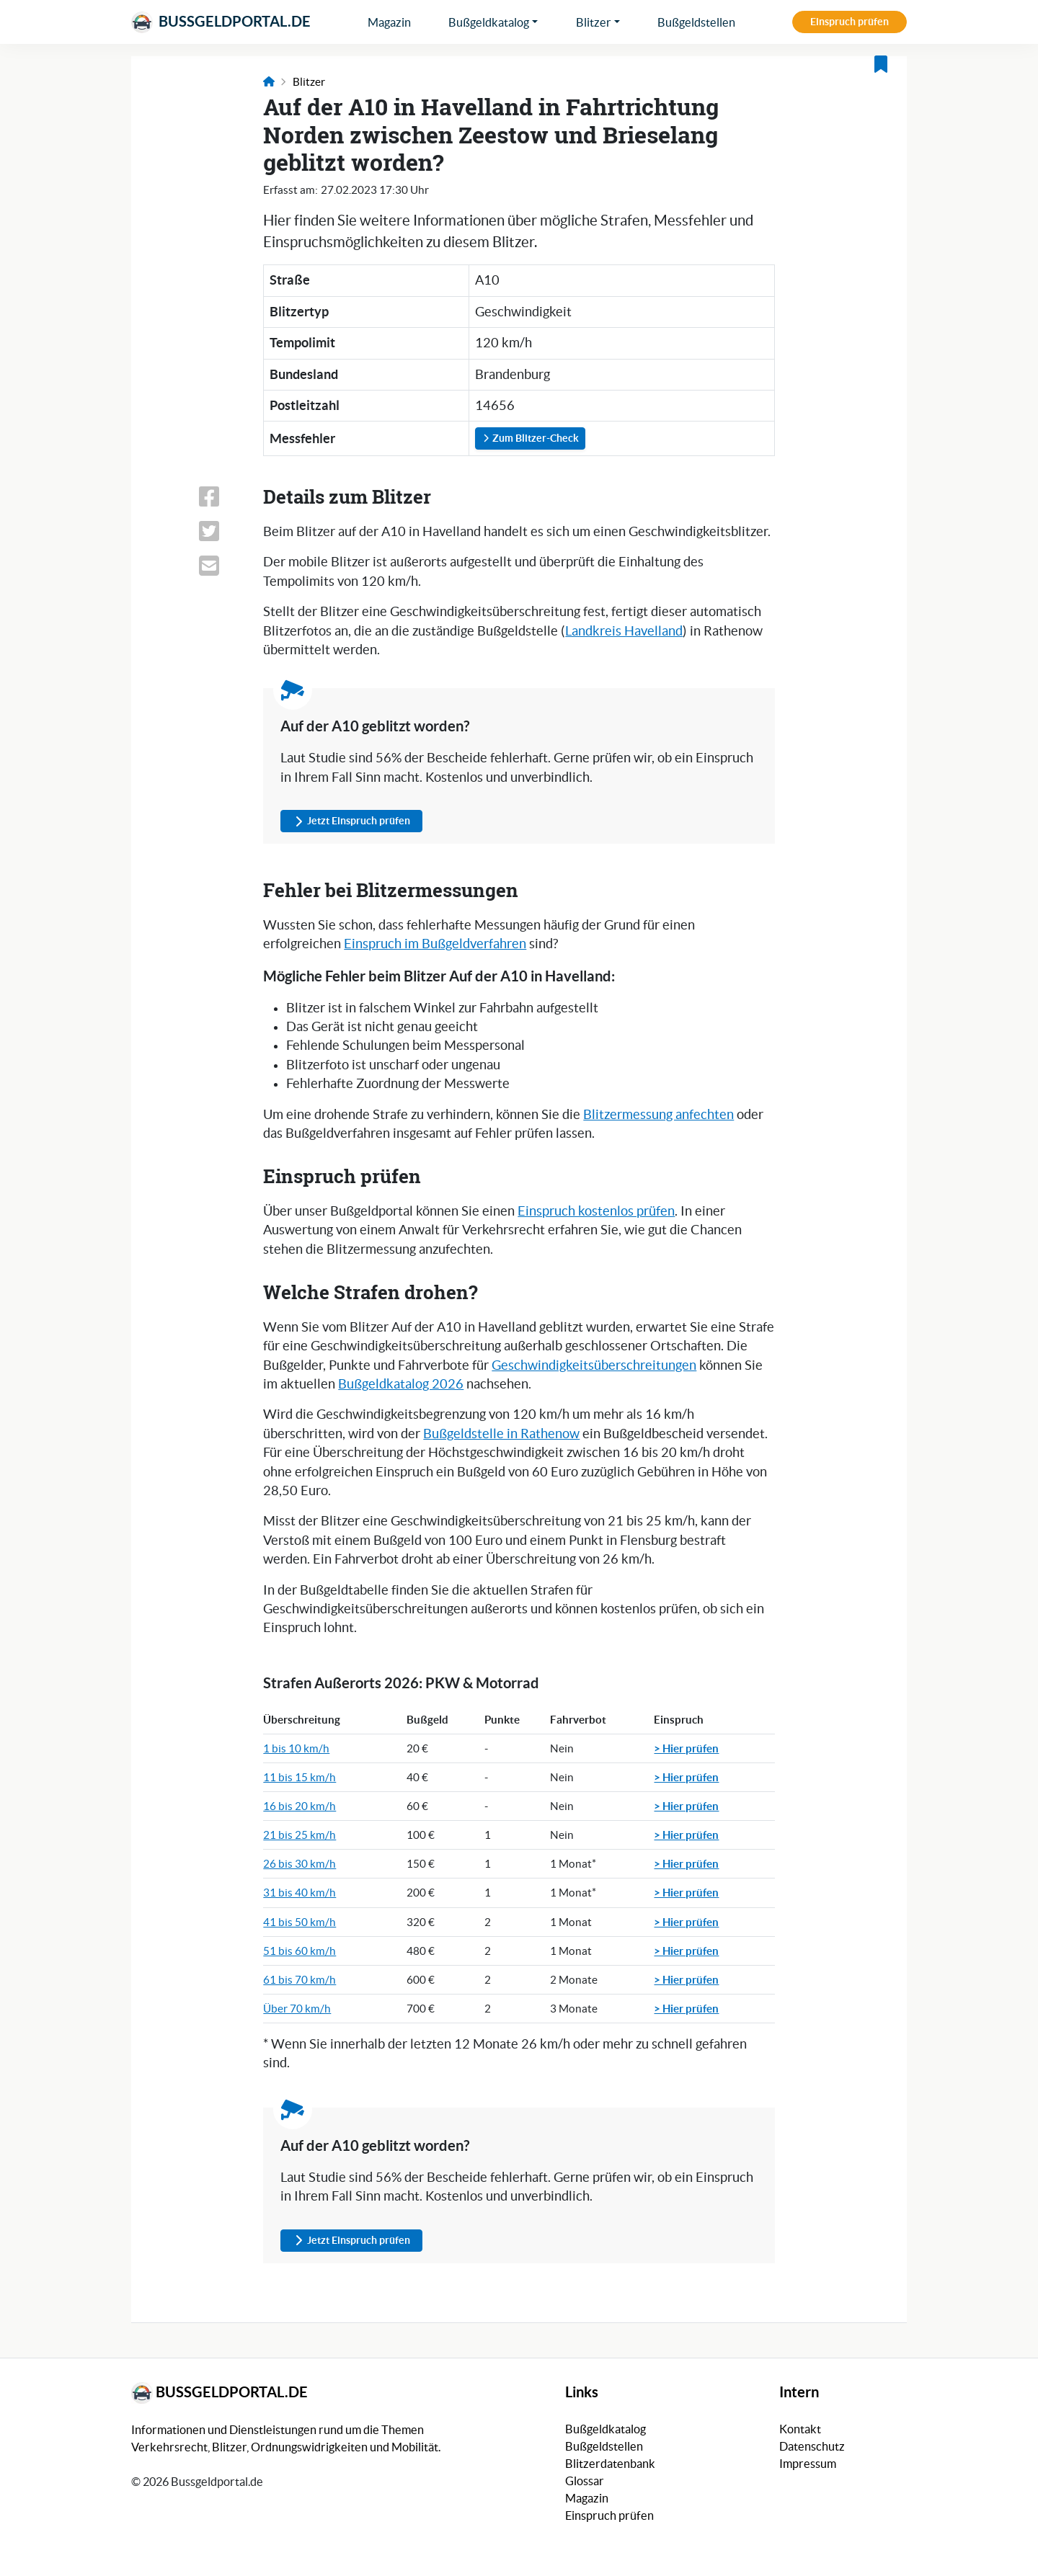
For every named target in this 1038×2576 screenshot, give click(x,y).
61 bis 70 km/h (299, 1980)
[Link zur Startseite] (269, 82)
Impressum (807, 2463)
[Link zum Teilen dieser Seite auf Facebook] (222, 496)
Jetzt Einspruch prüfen (351, 821)
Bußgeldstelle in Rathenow (501, 1434)
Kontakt (800, 2429)
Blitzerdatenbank (610, 2463)
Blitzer (593, 22)
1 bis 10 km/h (296, 1748)
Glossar (584, 2480)
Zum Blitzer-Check (530, 438)
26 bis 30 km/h (299, 1864)
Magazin (389, 22)
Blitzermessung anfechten (658, 1114)
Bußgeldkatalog (488, 22)
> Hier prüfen (686, 1748)
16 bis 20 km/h (299, 1806)
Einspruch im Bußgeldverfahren (435, 944)
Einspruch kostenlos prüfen (596, 1211)
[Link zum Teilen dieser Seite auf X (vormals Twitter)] (222, 531)
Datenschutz (812, 2446)
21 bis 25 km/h (299, 1835)
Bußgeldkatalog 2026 (400, 1384)
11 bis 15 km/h (299, 1777)
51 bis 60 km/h (299, 1951)
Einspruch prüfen (849, 21)
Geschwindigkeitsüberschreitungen (594, 1365)
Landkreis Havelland (624, 631)
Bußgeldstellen (696, 22)
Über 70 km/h (297, 2008)
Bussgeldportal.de (221, 22)
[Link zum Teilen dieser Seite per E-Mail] (222, 565)
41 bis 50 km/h (299, 1922)
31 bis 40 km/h (299, 1892)
